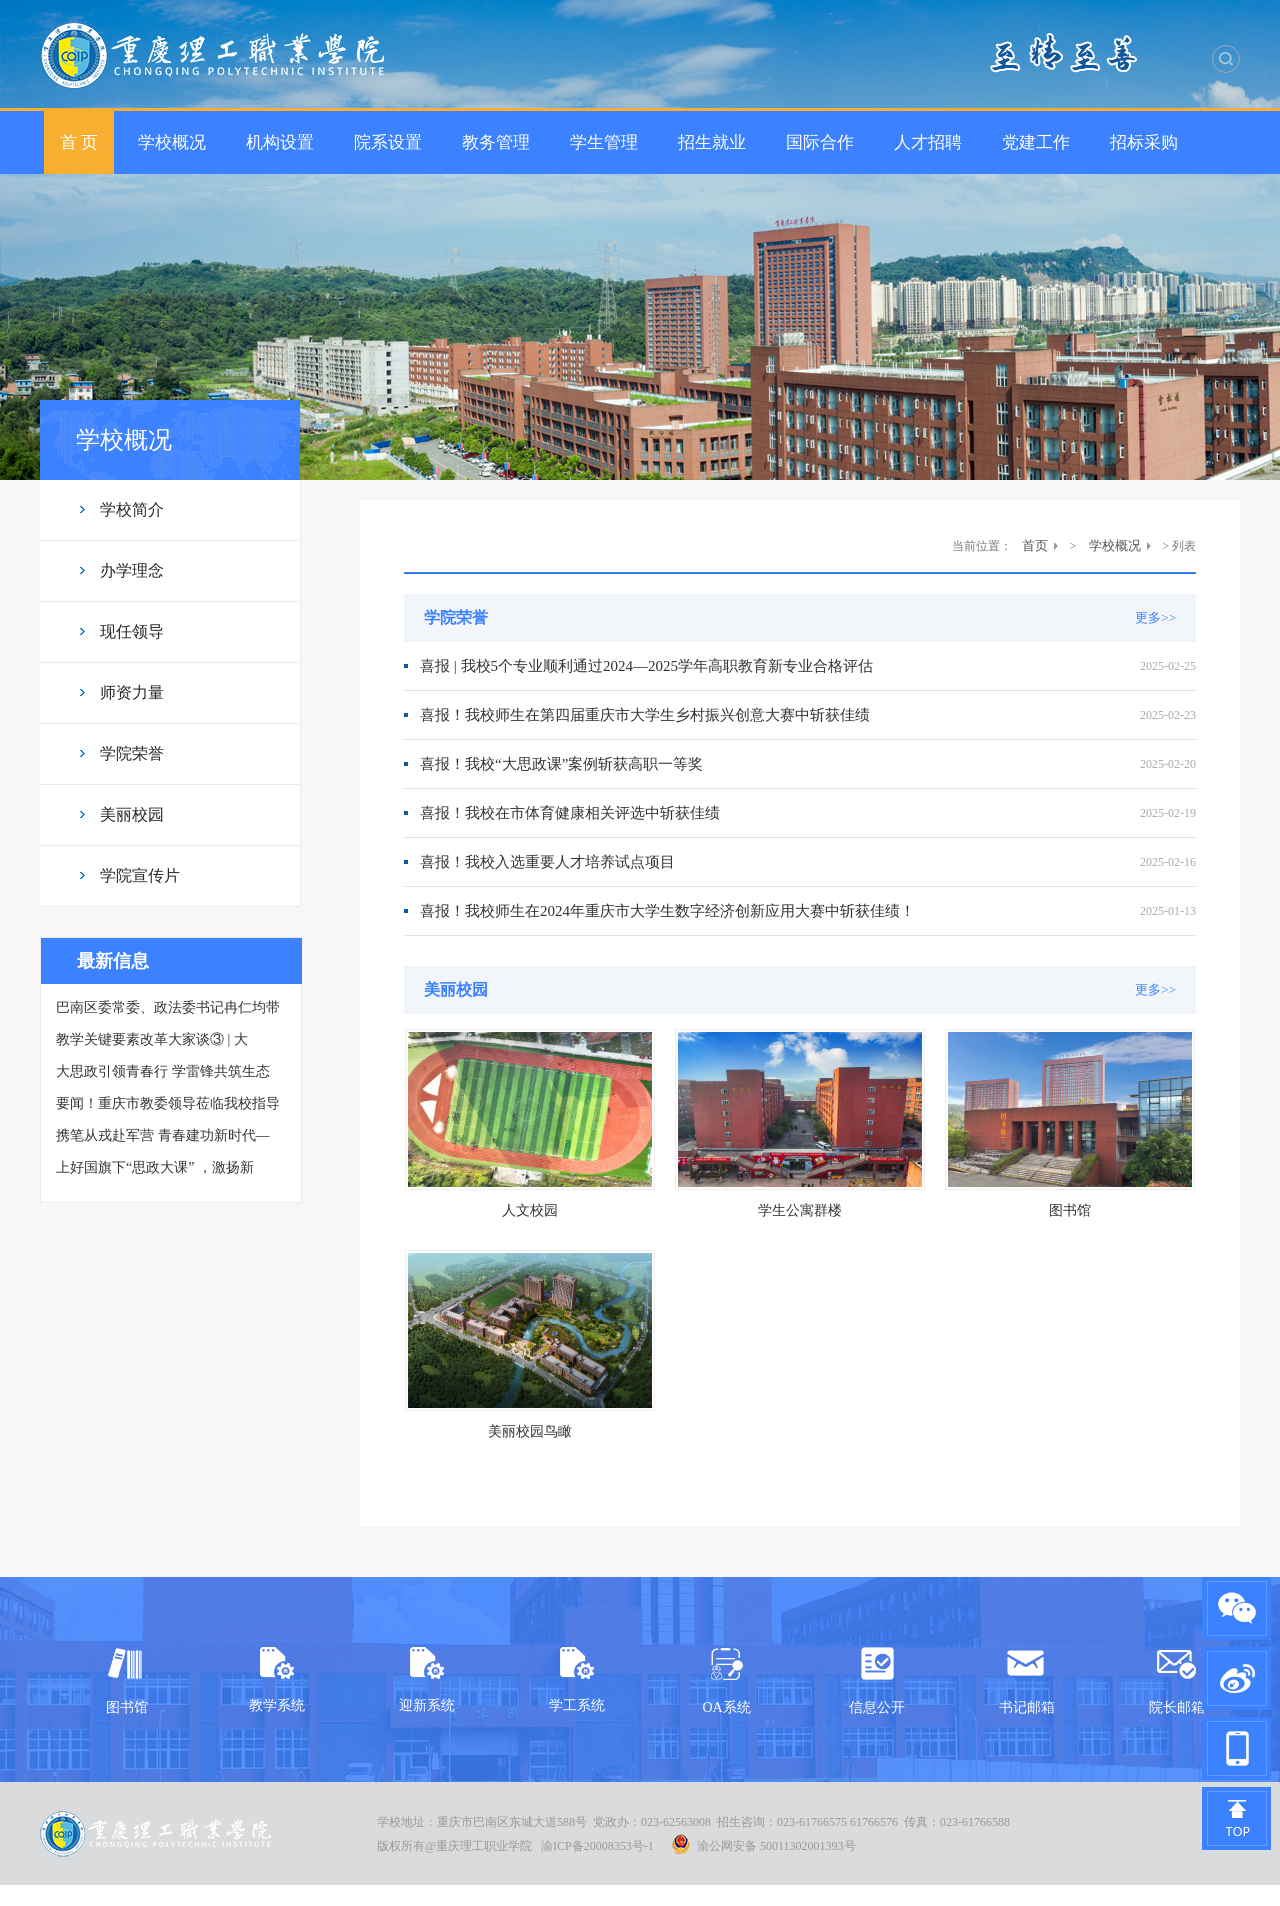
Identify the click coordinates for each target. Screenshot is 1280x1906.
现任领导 (132, 631)
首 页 (79, 142)
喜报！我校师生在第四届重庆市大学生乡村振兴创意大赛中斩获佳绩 (645, 715)
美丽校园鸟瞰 (530, 1431)
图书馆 (1070, 1210)
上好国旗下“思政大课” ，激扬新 (155, 1167)
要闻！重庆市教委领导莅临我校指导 (168, 1103)
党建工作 (1036, 142)
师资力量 (132, 692)
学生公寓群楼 (800, 1210)
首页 (1035, 545)
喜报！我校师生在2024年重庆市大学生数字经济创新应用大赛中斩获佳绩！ (667, 911)
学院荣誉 (132, 753)
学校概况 (172, 142)
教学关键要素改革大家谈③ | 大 (152, 1039)
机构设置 (280, 142)
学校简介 (132, 509)
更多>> (1155, 617)
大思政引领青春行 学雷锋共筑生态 (163, 1071)
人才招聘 (928, 142)
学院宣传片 (140, 875)
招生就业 (712, 142)
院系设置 (388, 142)
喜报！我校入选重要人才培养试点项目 (547, 862)
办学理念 (132, 570)
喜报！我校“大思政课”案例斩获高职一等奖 (561, 764)
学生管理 (604, 142)
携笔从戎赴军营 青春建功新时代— (163, 1135)
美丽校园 (132, 814)
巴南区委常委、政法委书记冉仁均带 (168, 1007)
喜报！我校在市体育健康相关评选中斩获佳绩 (570, 813)
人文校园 (530, 1210)
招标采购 (1144, 142)
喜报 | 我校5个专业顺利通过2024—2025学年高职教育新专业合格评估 (646, 666)
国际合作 (820, 142)
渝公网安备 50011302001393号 (763, 1844)
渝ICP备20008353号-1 (597, 1846)
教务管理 (496, 142)
